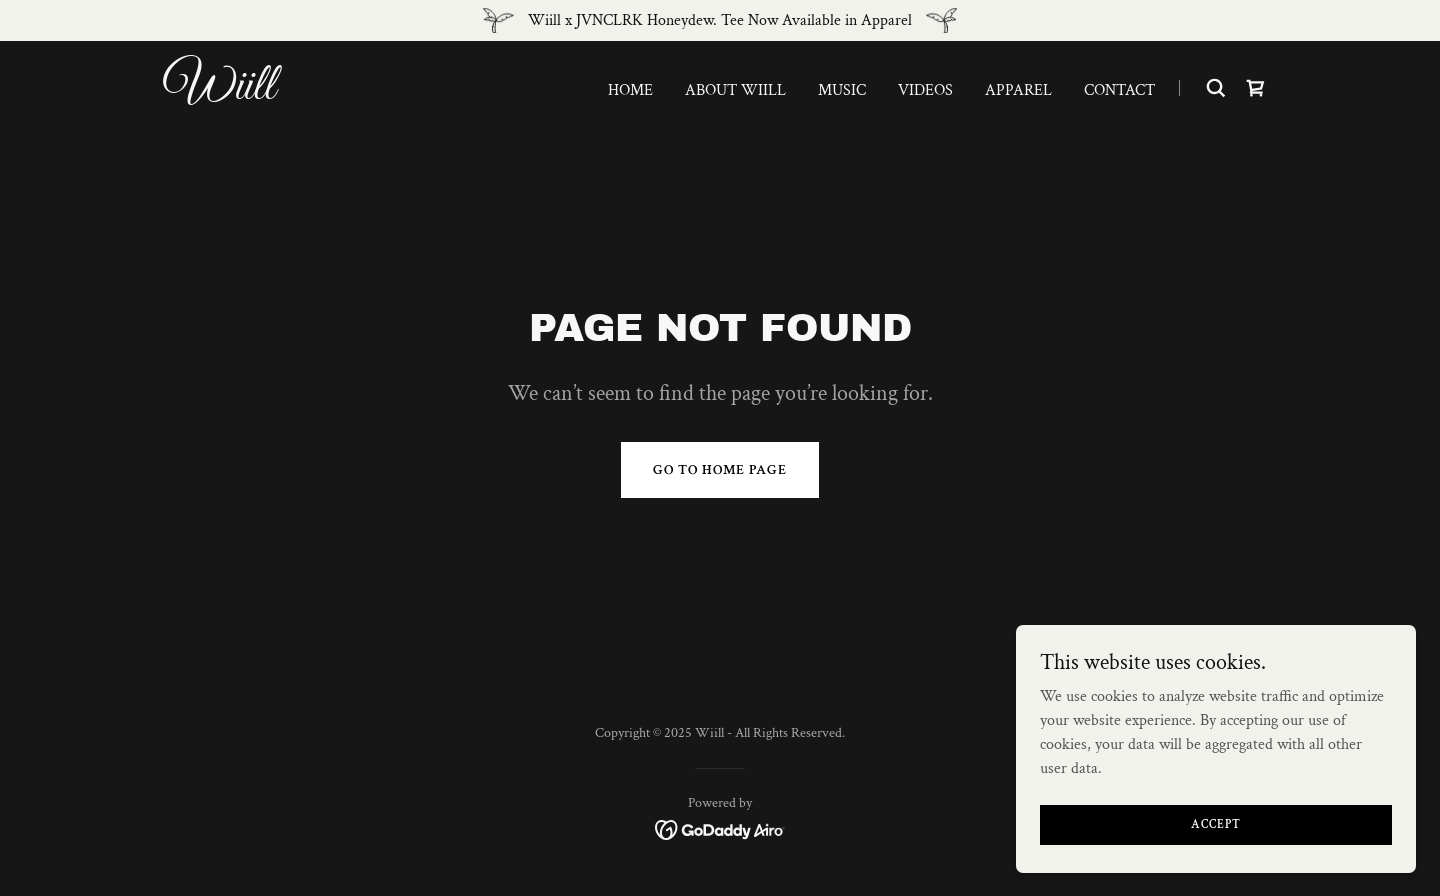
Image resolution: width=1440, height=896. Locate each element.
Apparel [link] (1018, 90)
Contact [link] (1119, 90)
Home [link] (630, 90)
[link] (358, 94)
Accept (1216, 851)
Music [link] (842, 90)
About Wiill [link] (735, 90)
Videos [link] (925, 90)
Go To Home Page (720, 470)
